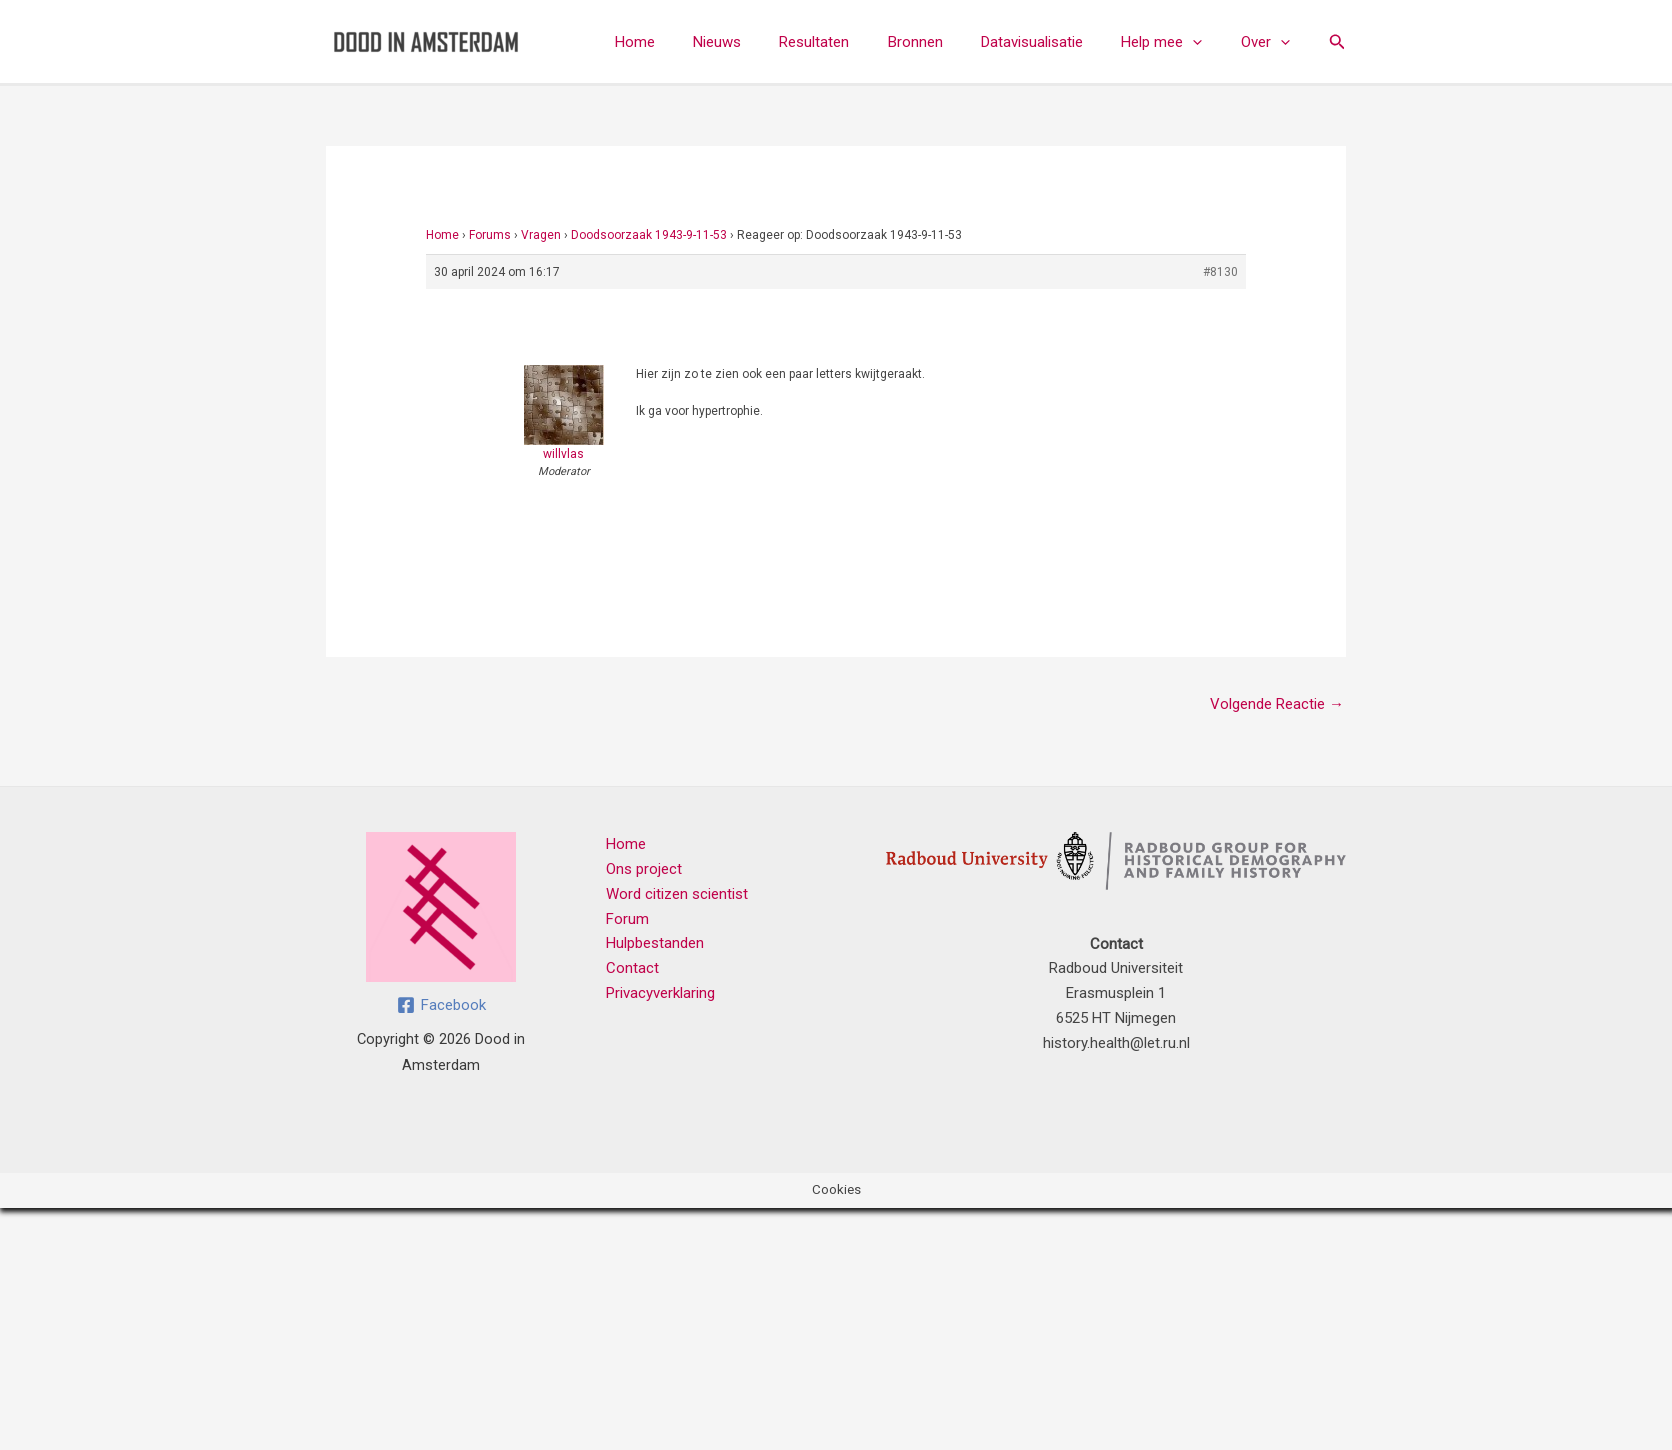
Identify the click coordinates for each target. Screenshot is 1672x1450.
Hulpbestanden (655, 943)
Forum (627, 919)
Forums (490, 235)
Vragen (541, 235)
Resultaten (852, 42)
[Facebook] (441, 1005)
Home (689, 42)
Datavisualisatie (1053, 42)
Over (1269, 42)
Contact (632, 968)
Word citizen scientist (677, 894)
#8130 (1220, 272)
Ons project (644, 869)
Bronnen (944, 42)
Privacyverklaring (660, 993)
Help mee (1174, 42)
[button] (1205, 42)
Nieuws (763, 42)
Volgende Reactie (1277, 704)
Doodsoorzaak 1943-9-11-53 (649, 235)
